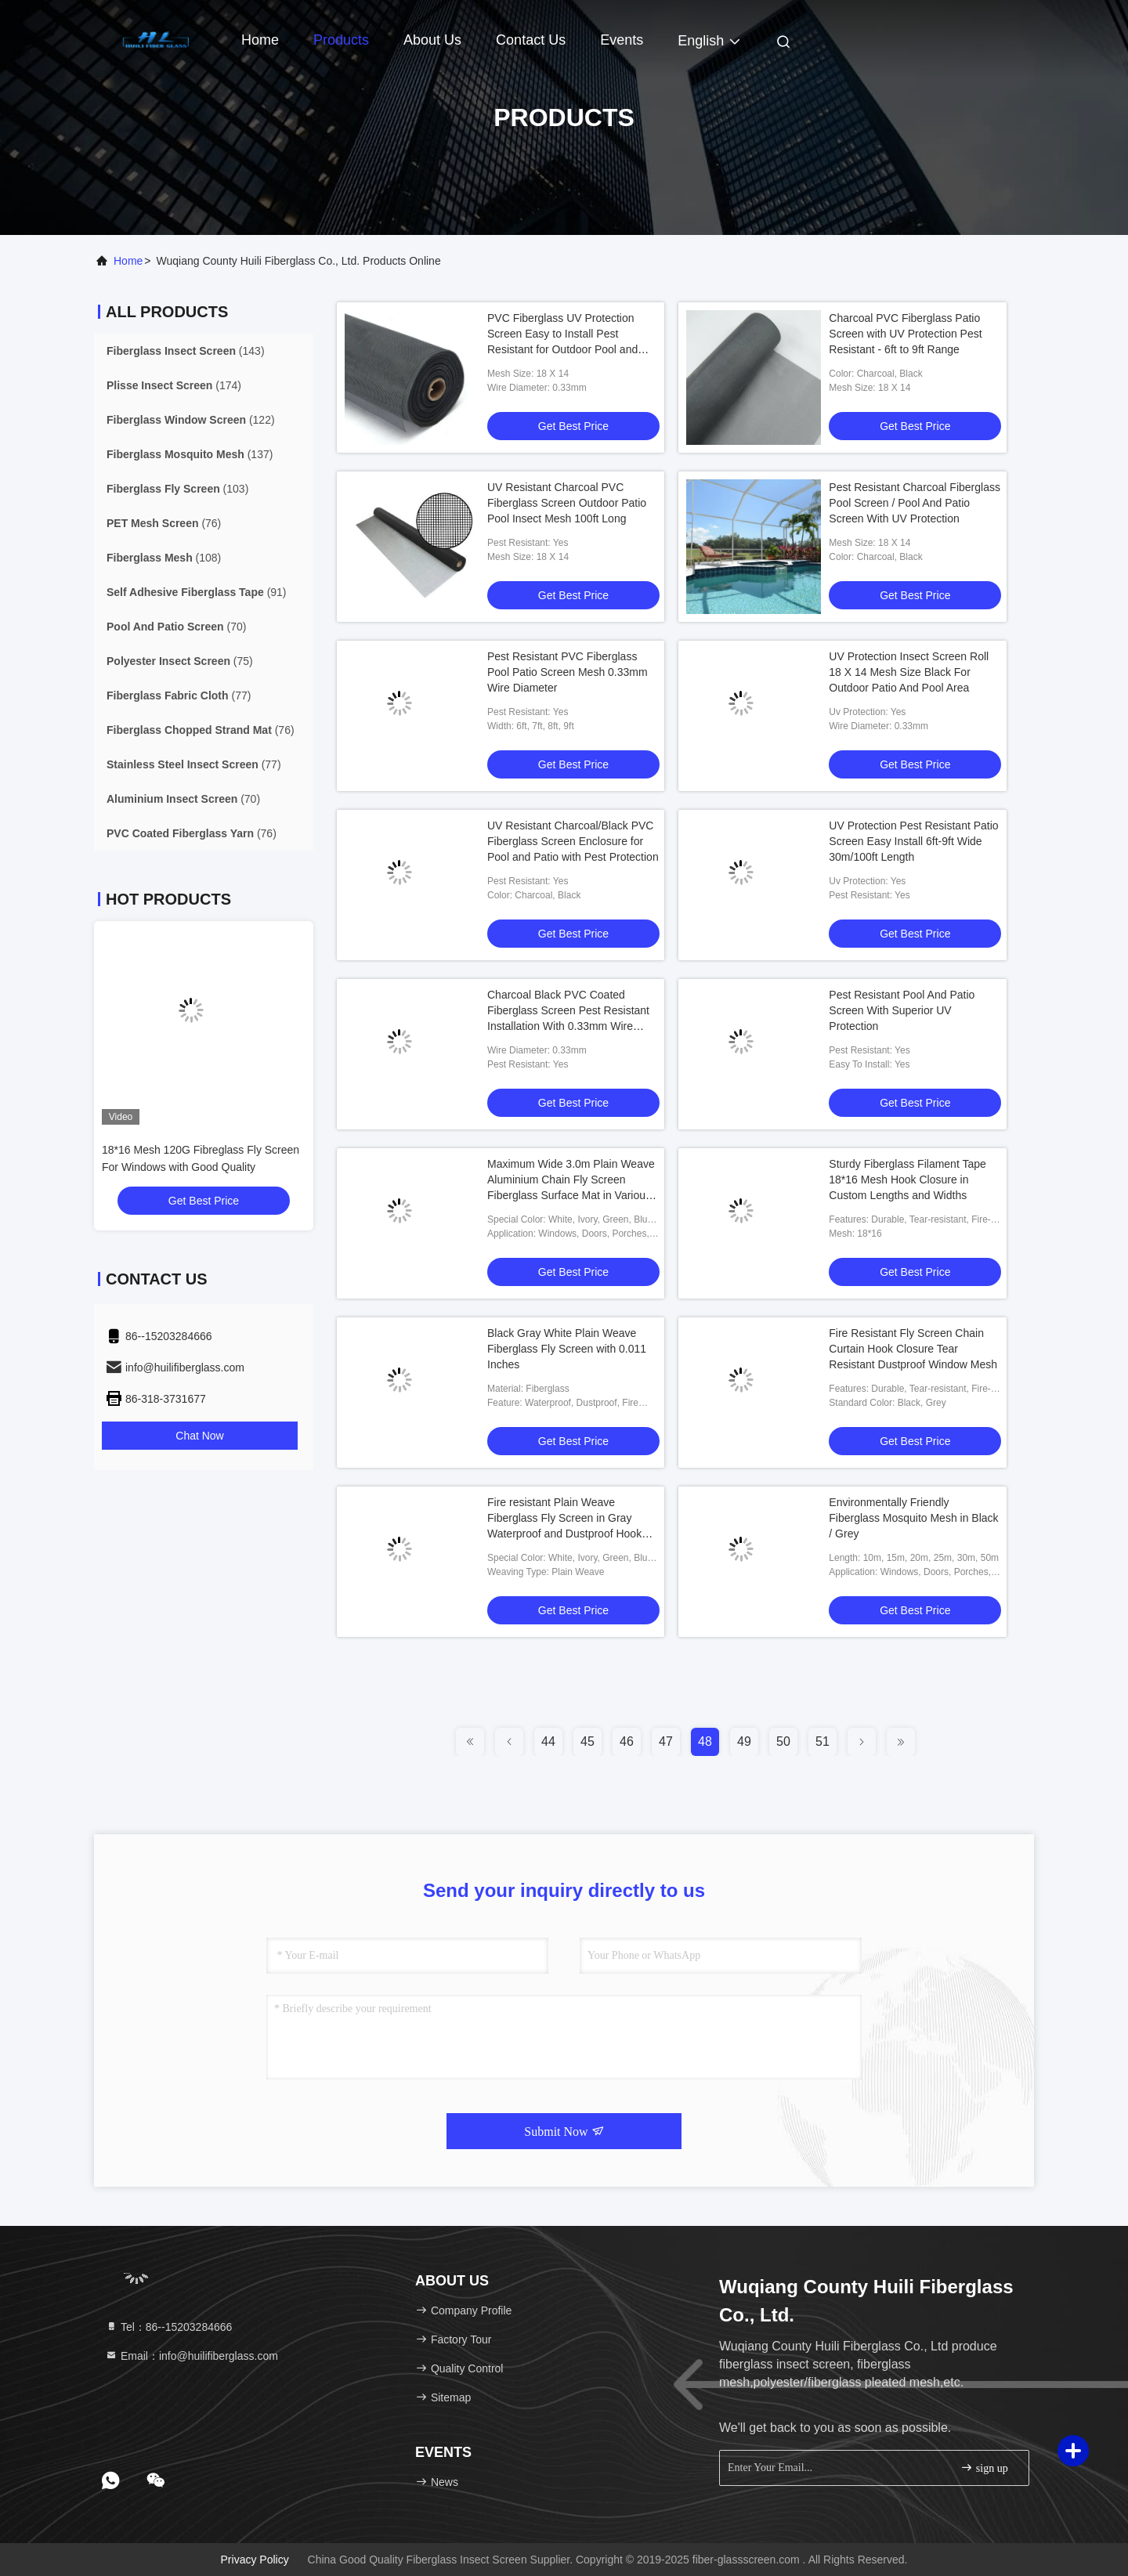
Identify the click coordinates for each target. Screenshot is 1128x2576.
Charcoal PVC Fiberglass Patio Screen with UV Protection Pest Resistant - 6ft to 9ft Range (905, 334)
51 (822, 1741)
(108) (164, 557)
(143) (186, 351)
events (621, 40)
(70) (176, 626)
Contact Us (531, 40)
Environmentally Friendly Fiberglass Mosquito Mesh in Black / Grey (913, 1518)
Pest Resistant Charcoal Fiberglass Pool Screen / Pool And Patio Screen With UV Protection (914, 503)
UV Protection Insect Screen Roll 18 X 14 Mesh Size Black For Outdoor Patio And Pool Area (909, 672)
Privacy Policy (255, 2559)
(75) (180, 661)
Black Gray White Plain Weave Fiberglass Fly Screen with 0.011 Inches (566, 1349)
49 (744, 1741)
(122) (191, 420)
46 (627, 1741)
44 (548, 1741)
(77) (179, 695)
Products (341, 40)
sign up (983, 2467)
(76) (164, 523)
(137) (190, 454)
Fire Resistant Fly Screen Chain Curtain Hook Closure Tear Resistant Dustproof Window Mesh (913, 1349)
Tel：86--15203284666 (168, 2327)
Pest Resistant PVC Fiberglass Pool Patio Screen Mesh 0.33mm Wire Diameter (567, 672)
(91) (197, 592)
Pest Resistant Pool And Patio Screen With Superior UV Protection (901, 1010)
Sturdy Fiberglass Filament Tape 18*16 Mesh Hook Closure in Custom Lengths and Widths (907, 1179)
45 (587, 1741)
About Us (432, 40)
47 (666, 1741)
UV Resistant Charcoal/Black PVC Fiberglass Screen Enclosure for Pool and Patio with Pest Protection (573, 841)
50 (783, 1741)
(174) (174, 385)
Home (260, 40)
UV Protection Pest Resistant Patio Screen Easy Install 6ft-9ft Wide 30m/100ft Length (913, 841)
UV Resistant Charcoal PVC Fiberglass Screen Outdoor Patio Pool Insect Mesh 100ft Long (566, 503)
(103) (177, 488)
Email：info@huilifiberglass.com (191, 2356)
